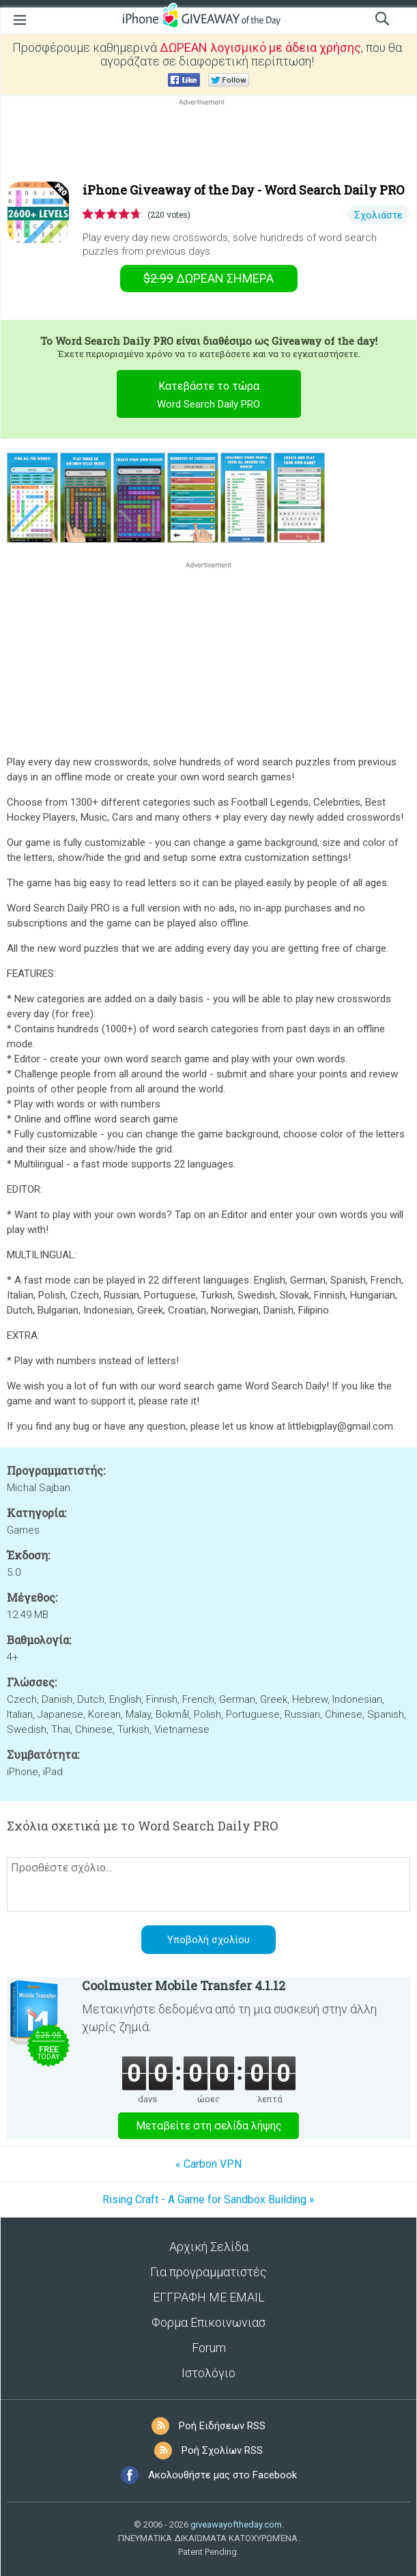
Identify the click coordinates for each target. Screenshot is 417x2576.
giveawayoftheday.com (236, 2524)
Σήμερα (208, 278)
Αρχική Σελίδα (208, 2246)
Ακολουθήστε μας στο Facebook (222, 2475)
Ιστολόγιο (208, 2373)
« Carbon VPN (208, 2163)
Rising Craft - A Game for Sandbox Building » (208, 2199)
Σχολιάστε (378, 215)
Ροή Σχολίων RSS (222, 2450)
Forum (209, 2347)
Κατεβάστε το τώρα (208, 397)
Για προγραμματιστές (208, 2272)
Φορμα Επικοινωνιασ (208, 2322)
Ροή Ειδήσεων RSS (222, 2426)
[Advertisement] (208, 141)
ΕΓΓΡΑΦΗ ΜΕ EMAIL (209, 2297)
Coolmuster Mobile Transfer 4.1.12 (183, 1985)
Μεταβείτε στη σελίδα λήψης (209, 2125)
